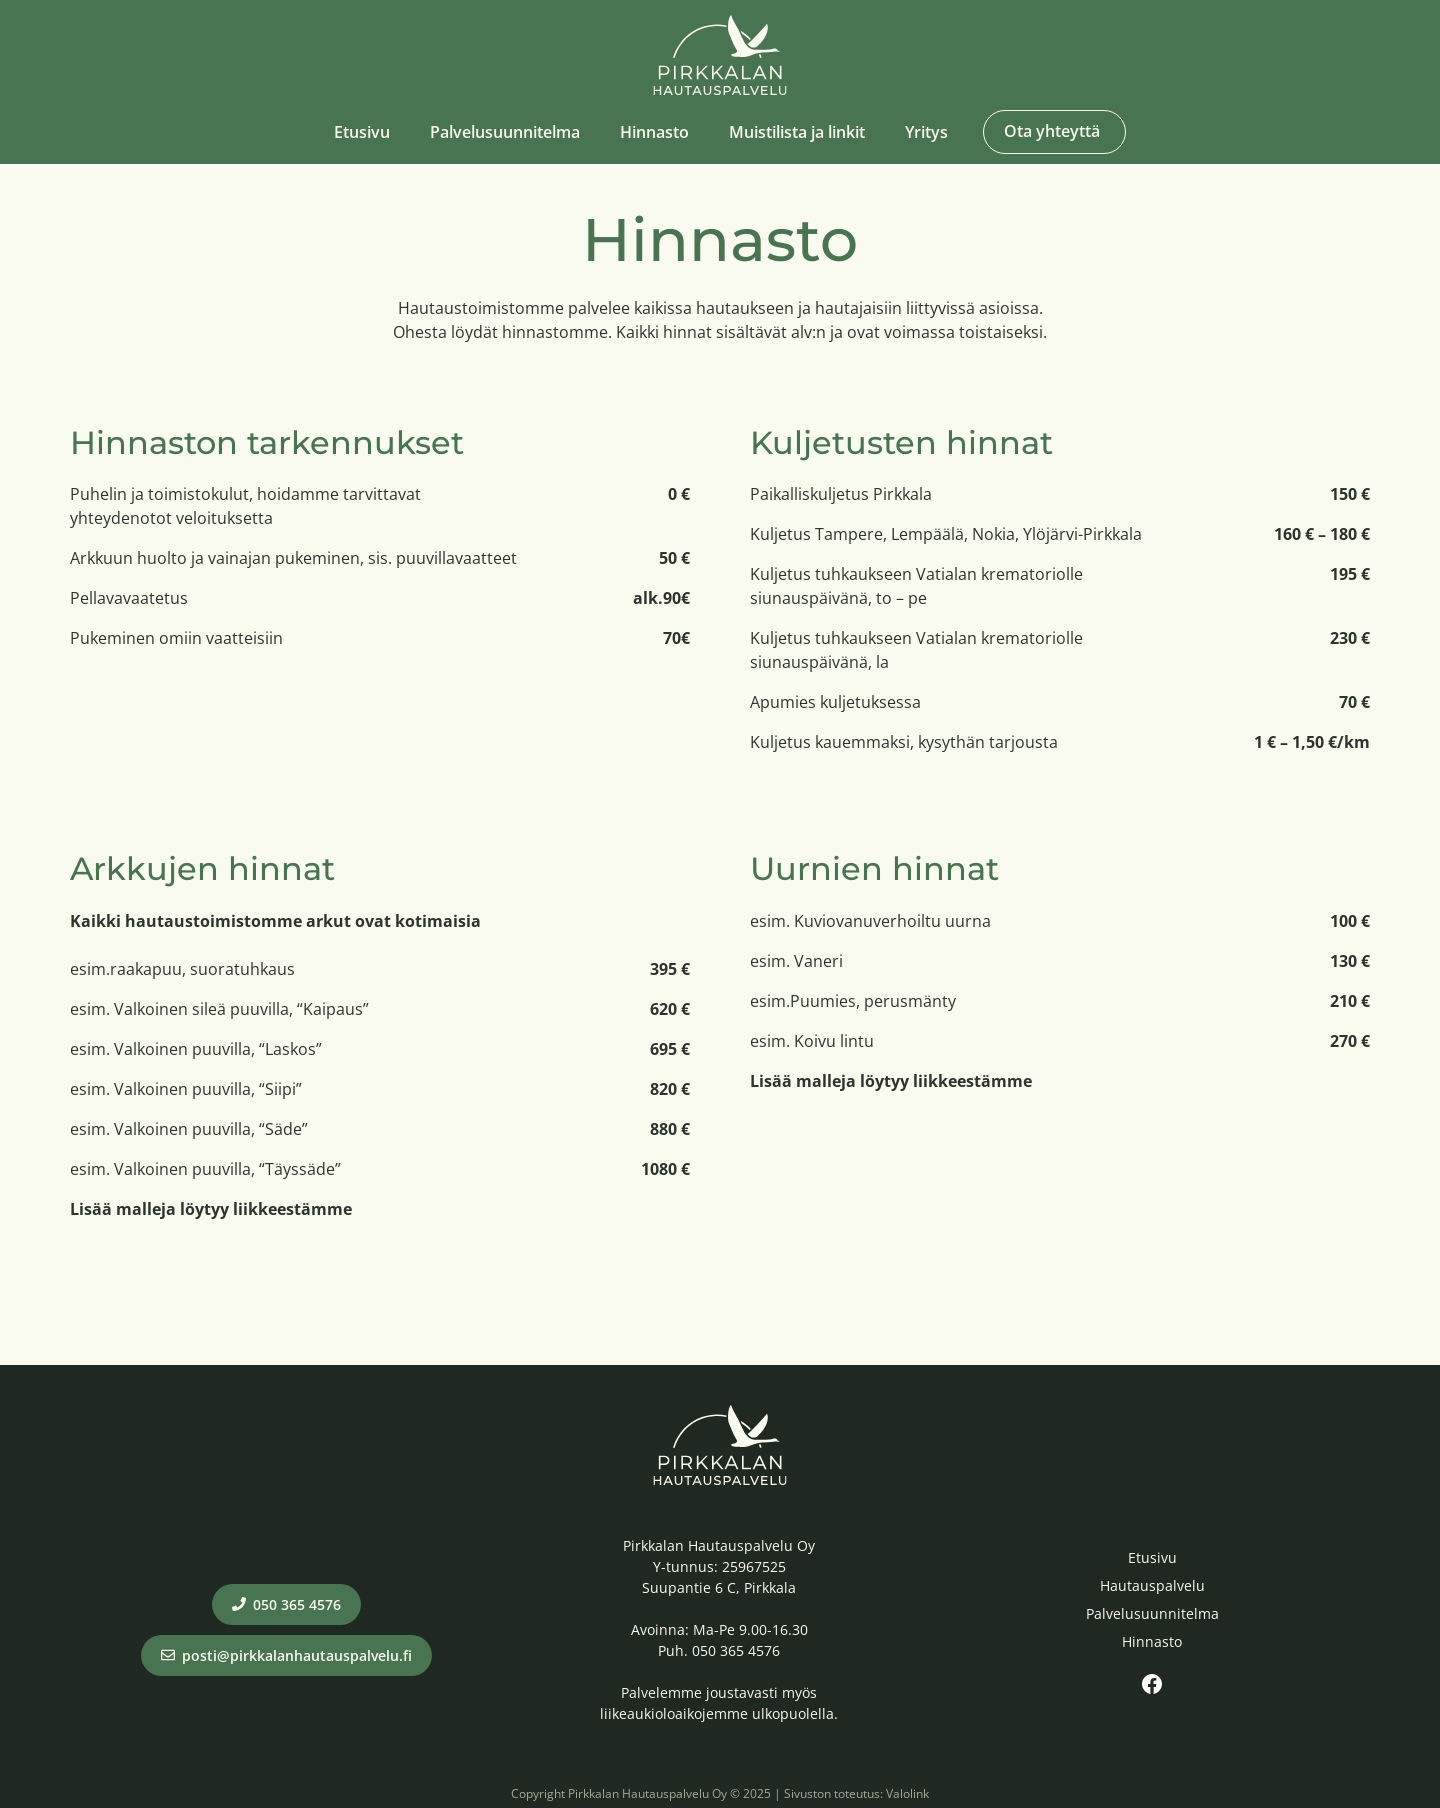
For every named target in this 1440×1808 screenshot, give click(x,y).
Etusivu (362, 132)
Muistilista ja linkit (797, 132)
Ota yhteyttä (1052, 131)
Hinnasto (654, 132)
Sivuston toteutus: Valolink (856, 1793)
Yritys (926, 132)
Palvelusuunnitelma (505, 132)
